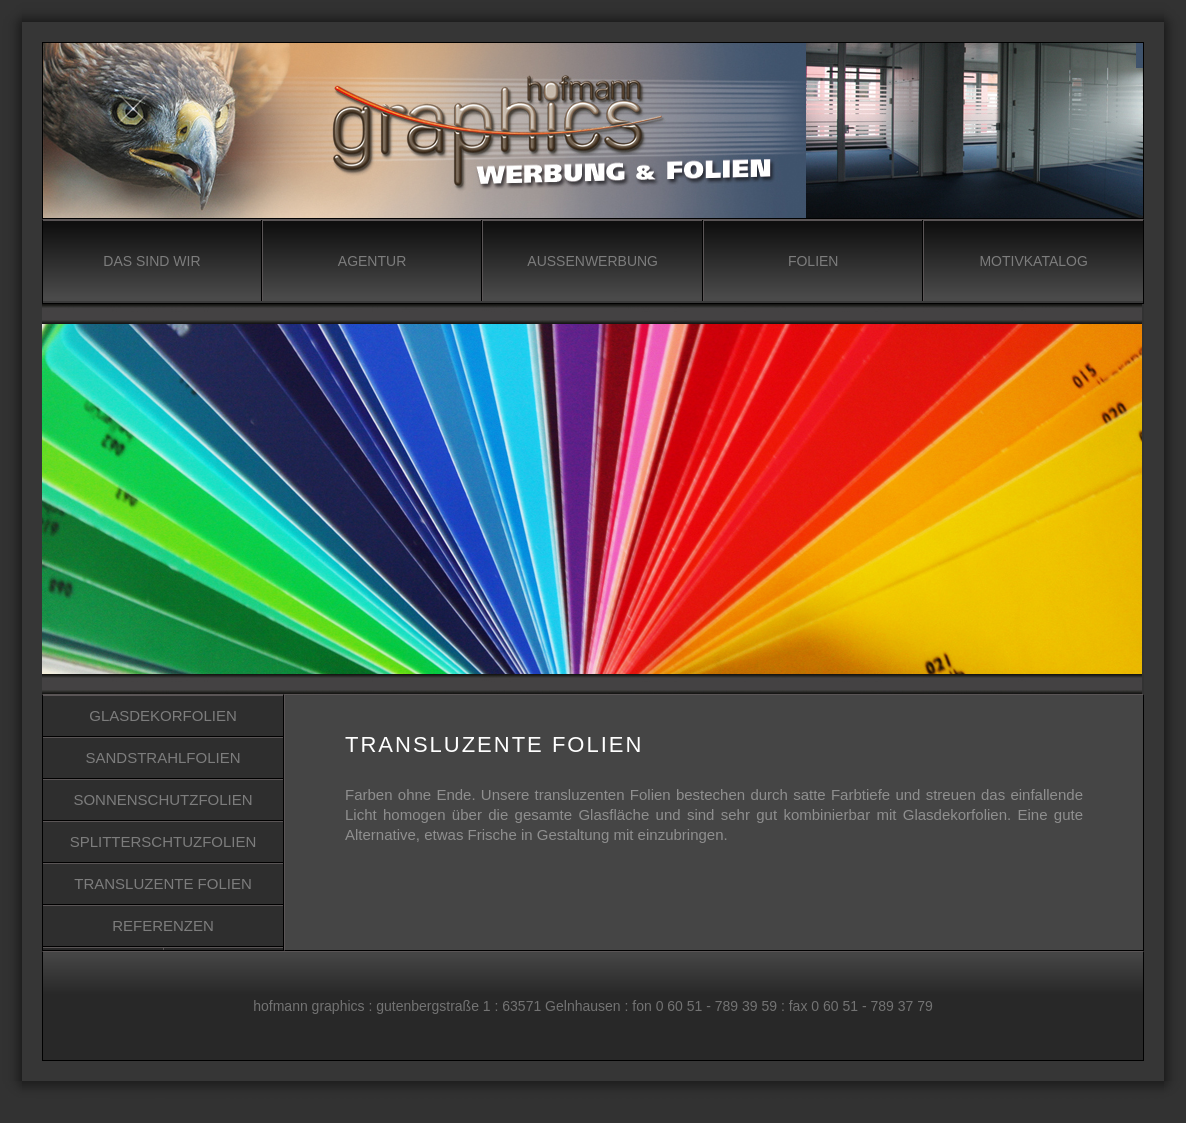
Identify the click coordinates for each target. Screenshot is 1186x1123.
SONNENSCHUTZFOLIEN (162, 799)
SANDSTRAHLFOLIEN (162, 757)
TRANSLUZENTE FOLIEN (163, 883)
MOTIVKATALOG (1033, 261)
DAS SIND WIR (151, 261)
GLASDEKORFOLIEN (163, 715)
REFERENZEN (163, 925)
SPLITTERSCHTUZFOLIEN (163, 841)
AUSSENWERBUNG (592, 261)
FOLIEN (813, 261)
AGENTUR (372, 261)
